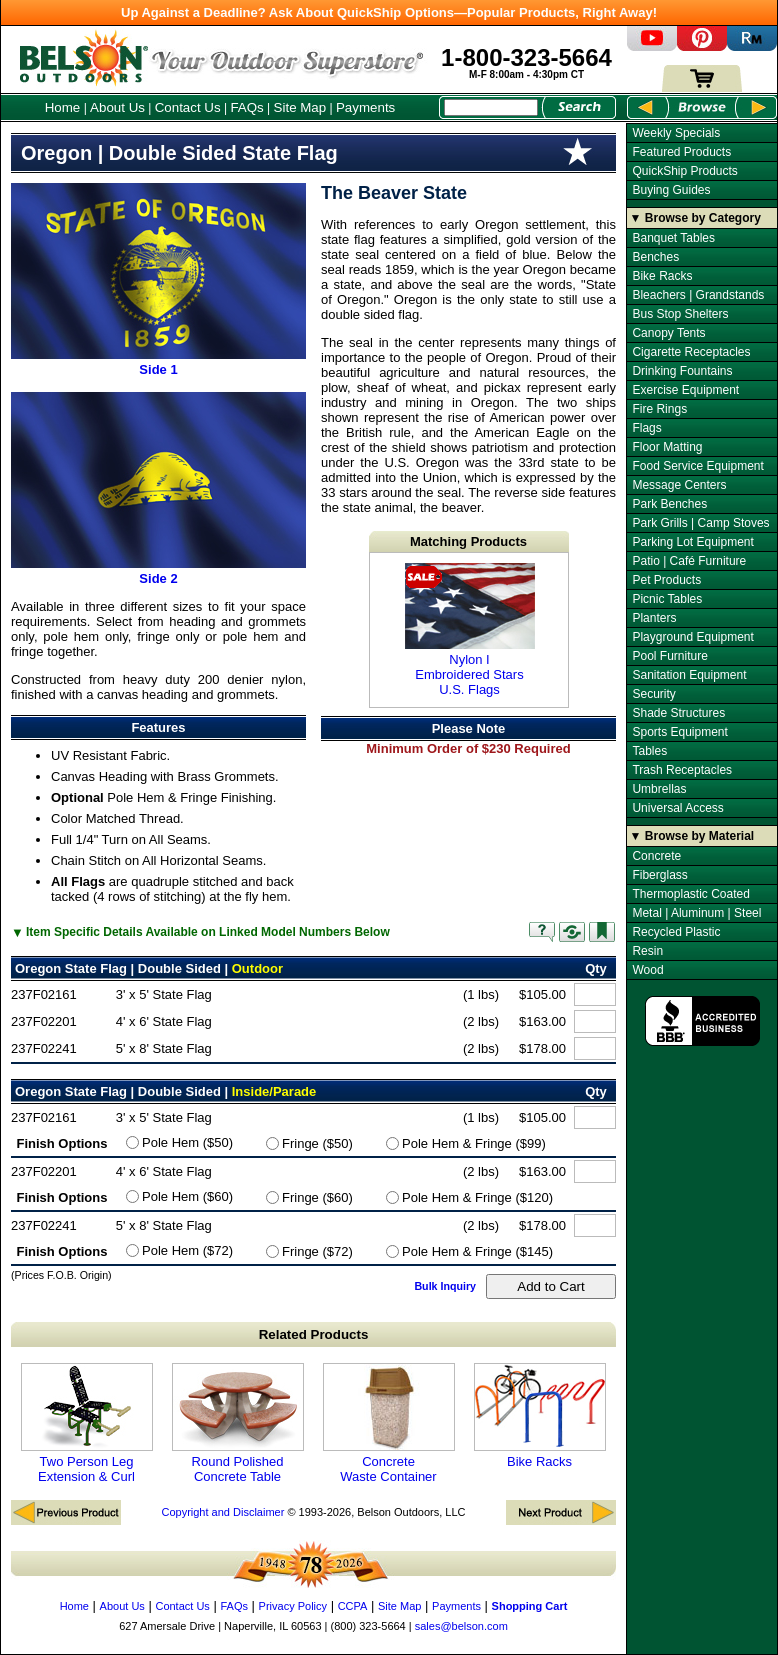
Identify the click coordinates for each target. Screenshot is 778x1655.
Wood (647, 970)
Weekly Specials (676, 133)
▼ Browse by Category (695, 218)
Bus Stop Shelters (680, 314)
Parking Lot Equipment (692, 542)
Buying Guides (671, 190)
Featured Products (681, 152)
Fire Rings (659, 409)
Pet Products (666, 580)
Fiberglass (659, 875)
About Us (117, 107)
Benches (655, 257)
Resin (647, 951)
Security (653, 694)
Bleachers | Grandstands (698, 295)
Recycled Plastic (676, 932)
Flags (646, 428)
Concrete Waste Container (389, 1423)
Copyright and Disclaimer (222, 1512)
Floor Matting (667, 447)
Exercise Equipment (685, 390)
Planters (654, 618)
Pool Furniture (669, 656)
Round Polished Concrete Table (238, 1423)
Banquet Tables (673, 238)
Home (63, 107)
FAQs (246, 107)
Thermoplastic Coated (690, 894)
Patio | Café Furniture (689, 561)
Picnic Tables (667, 599)
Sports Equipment (679, 732)
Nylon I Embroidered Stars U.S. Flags (470, 630)
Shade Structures (678, 713)
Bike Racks (540, 1416)
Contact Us (188, 107)
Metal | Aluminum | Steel (696, 913)
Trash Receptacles (682, 770)
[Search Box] (491, 107)
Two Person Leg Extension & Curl (87, 1423)
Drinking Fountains (682, 371)
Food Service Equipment (697, 466)
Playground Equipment (692, 637)
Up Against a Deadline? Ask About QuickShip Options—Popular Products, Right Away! (389, 12)
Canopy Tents (668, 333)
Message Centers (679, 485)
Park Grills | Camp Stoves (700, 523)
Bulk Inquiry (445, 1286)
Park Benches (669, 504)
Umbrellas (659, 789)
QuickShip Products (684, 171)
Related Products (314, 1334)
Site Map (300, 107)
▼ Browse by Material (692, 836)
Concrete (656, 856)
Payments (365, 107)
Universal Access (677, 808)
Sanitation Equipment (689, 675)
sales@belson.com (461, 1626)
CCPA (353, 1606)
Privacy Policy (293, 1606)
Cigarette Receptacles (691, 352)
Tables (649, 751)
